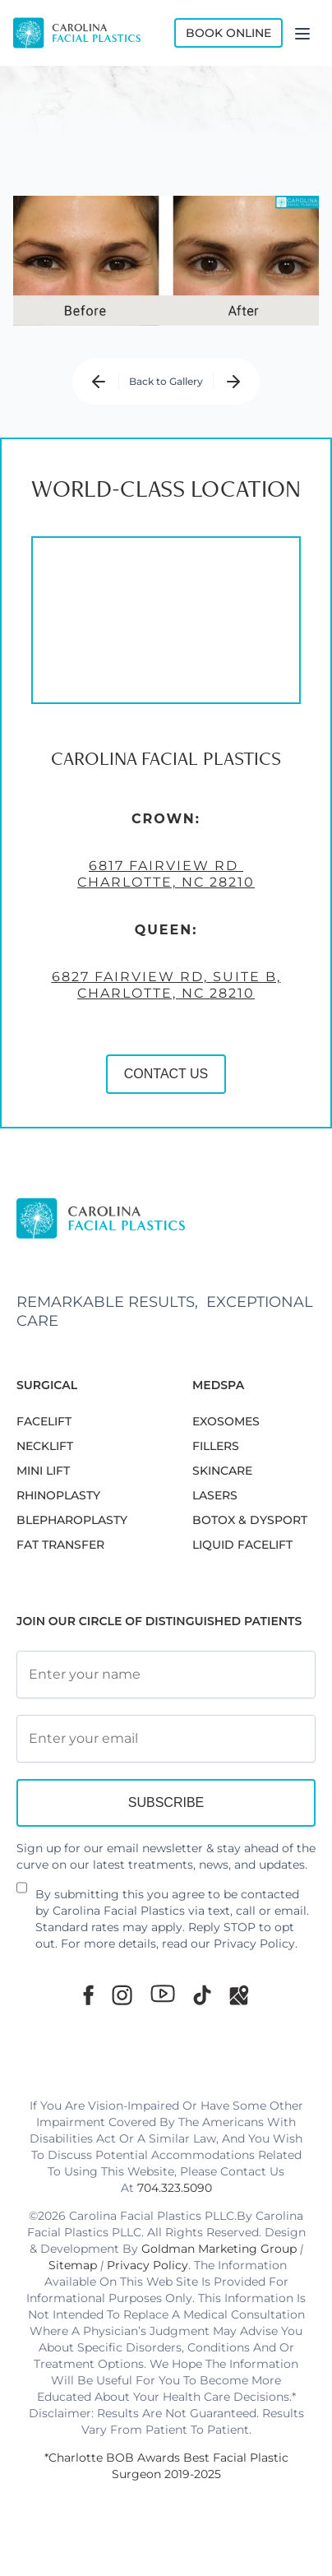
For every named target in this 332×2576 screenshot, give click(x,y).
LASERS (214, 1495)
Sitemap (72, 2265)
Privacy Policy (254, 1943)
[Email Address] (166, 1739)
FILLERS (215, 1446)
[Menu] (302, 32)
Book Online (228, 32)
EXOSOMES (226, 1421)
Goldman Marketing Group (219, 2248)
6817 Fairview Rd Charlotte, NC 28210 (166, 874)
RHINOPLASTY (58, 1495)
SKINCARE (222, 1470)
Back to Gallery (166, 381)
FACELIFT (43, 1421)
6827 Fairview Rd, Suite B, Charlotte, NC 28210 (166, 985)
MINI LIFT (43, 1470)
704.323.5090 (174, 2187)
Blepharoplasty (71, 1520)
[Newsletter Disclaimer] (21, 1894)
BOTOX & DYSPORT (249, 1520)
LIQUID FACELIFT (242, 1544)
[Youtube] (162, 1994)
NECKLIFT (44, 1446)
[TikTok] (202, 1995)
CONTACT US (166, 1074)
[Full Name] (166, 1674)
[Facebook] (88, 1995)
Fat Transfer (60, 1544)
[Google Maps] (239, 1995)
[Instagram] (122, 1995)
